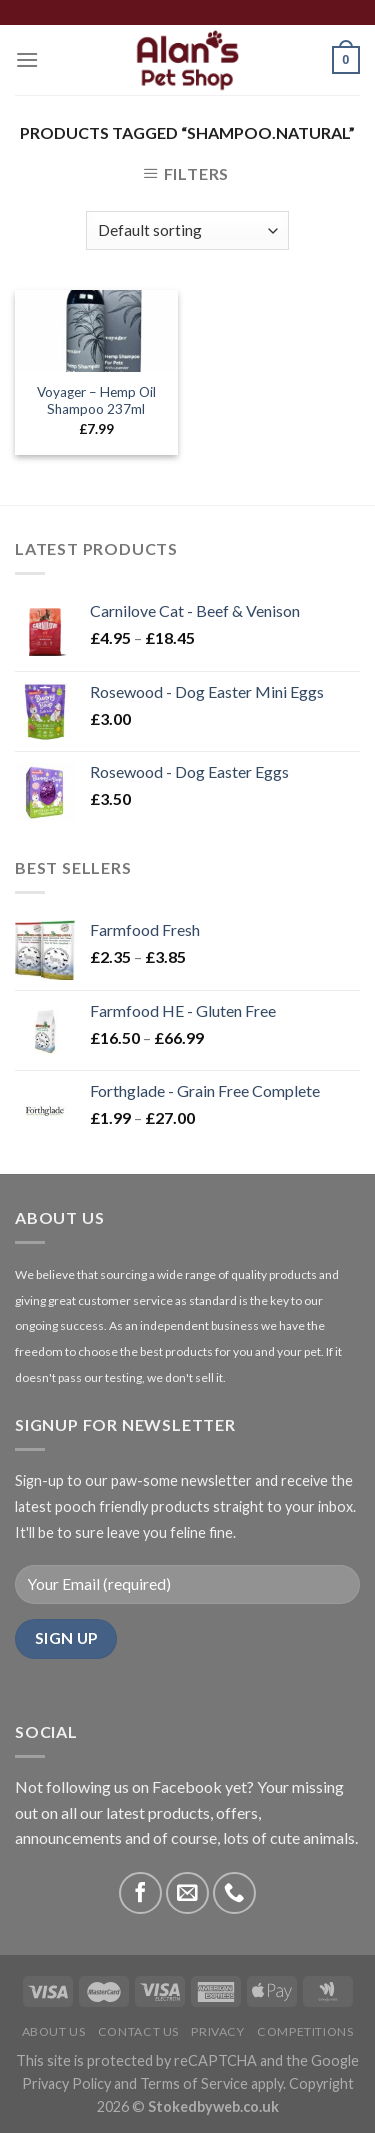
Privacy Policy (66, 2083)
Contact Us (138, 2031)
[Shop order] (187, 230)
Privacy (217, 2031)
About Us (54, 2031)
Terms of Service (194, 2083)
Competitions (305, 2031)
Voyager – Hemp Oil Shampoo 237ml (96, 401)
